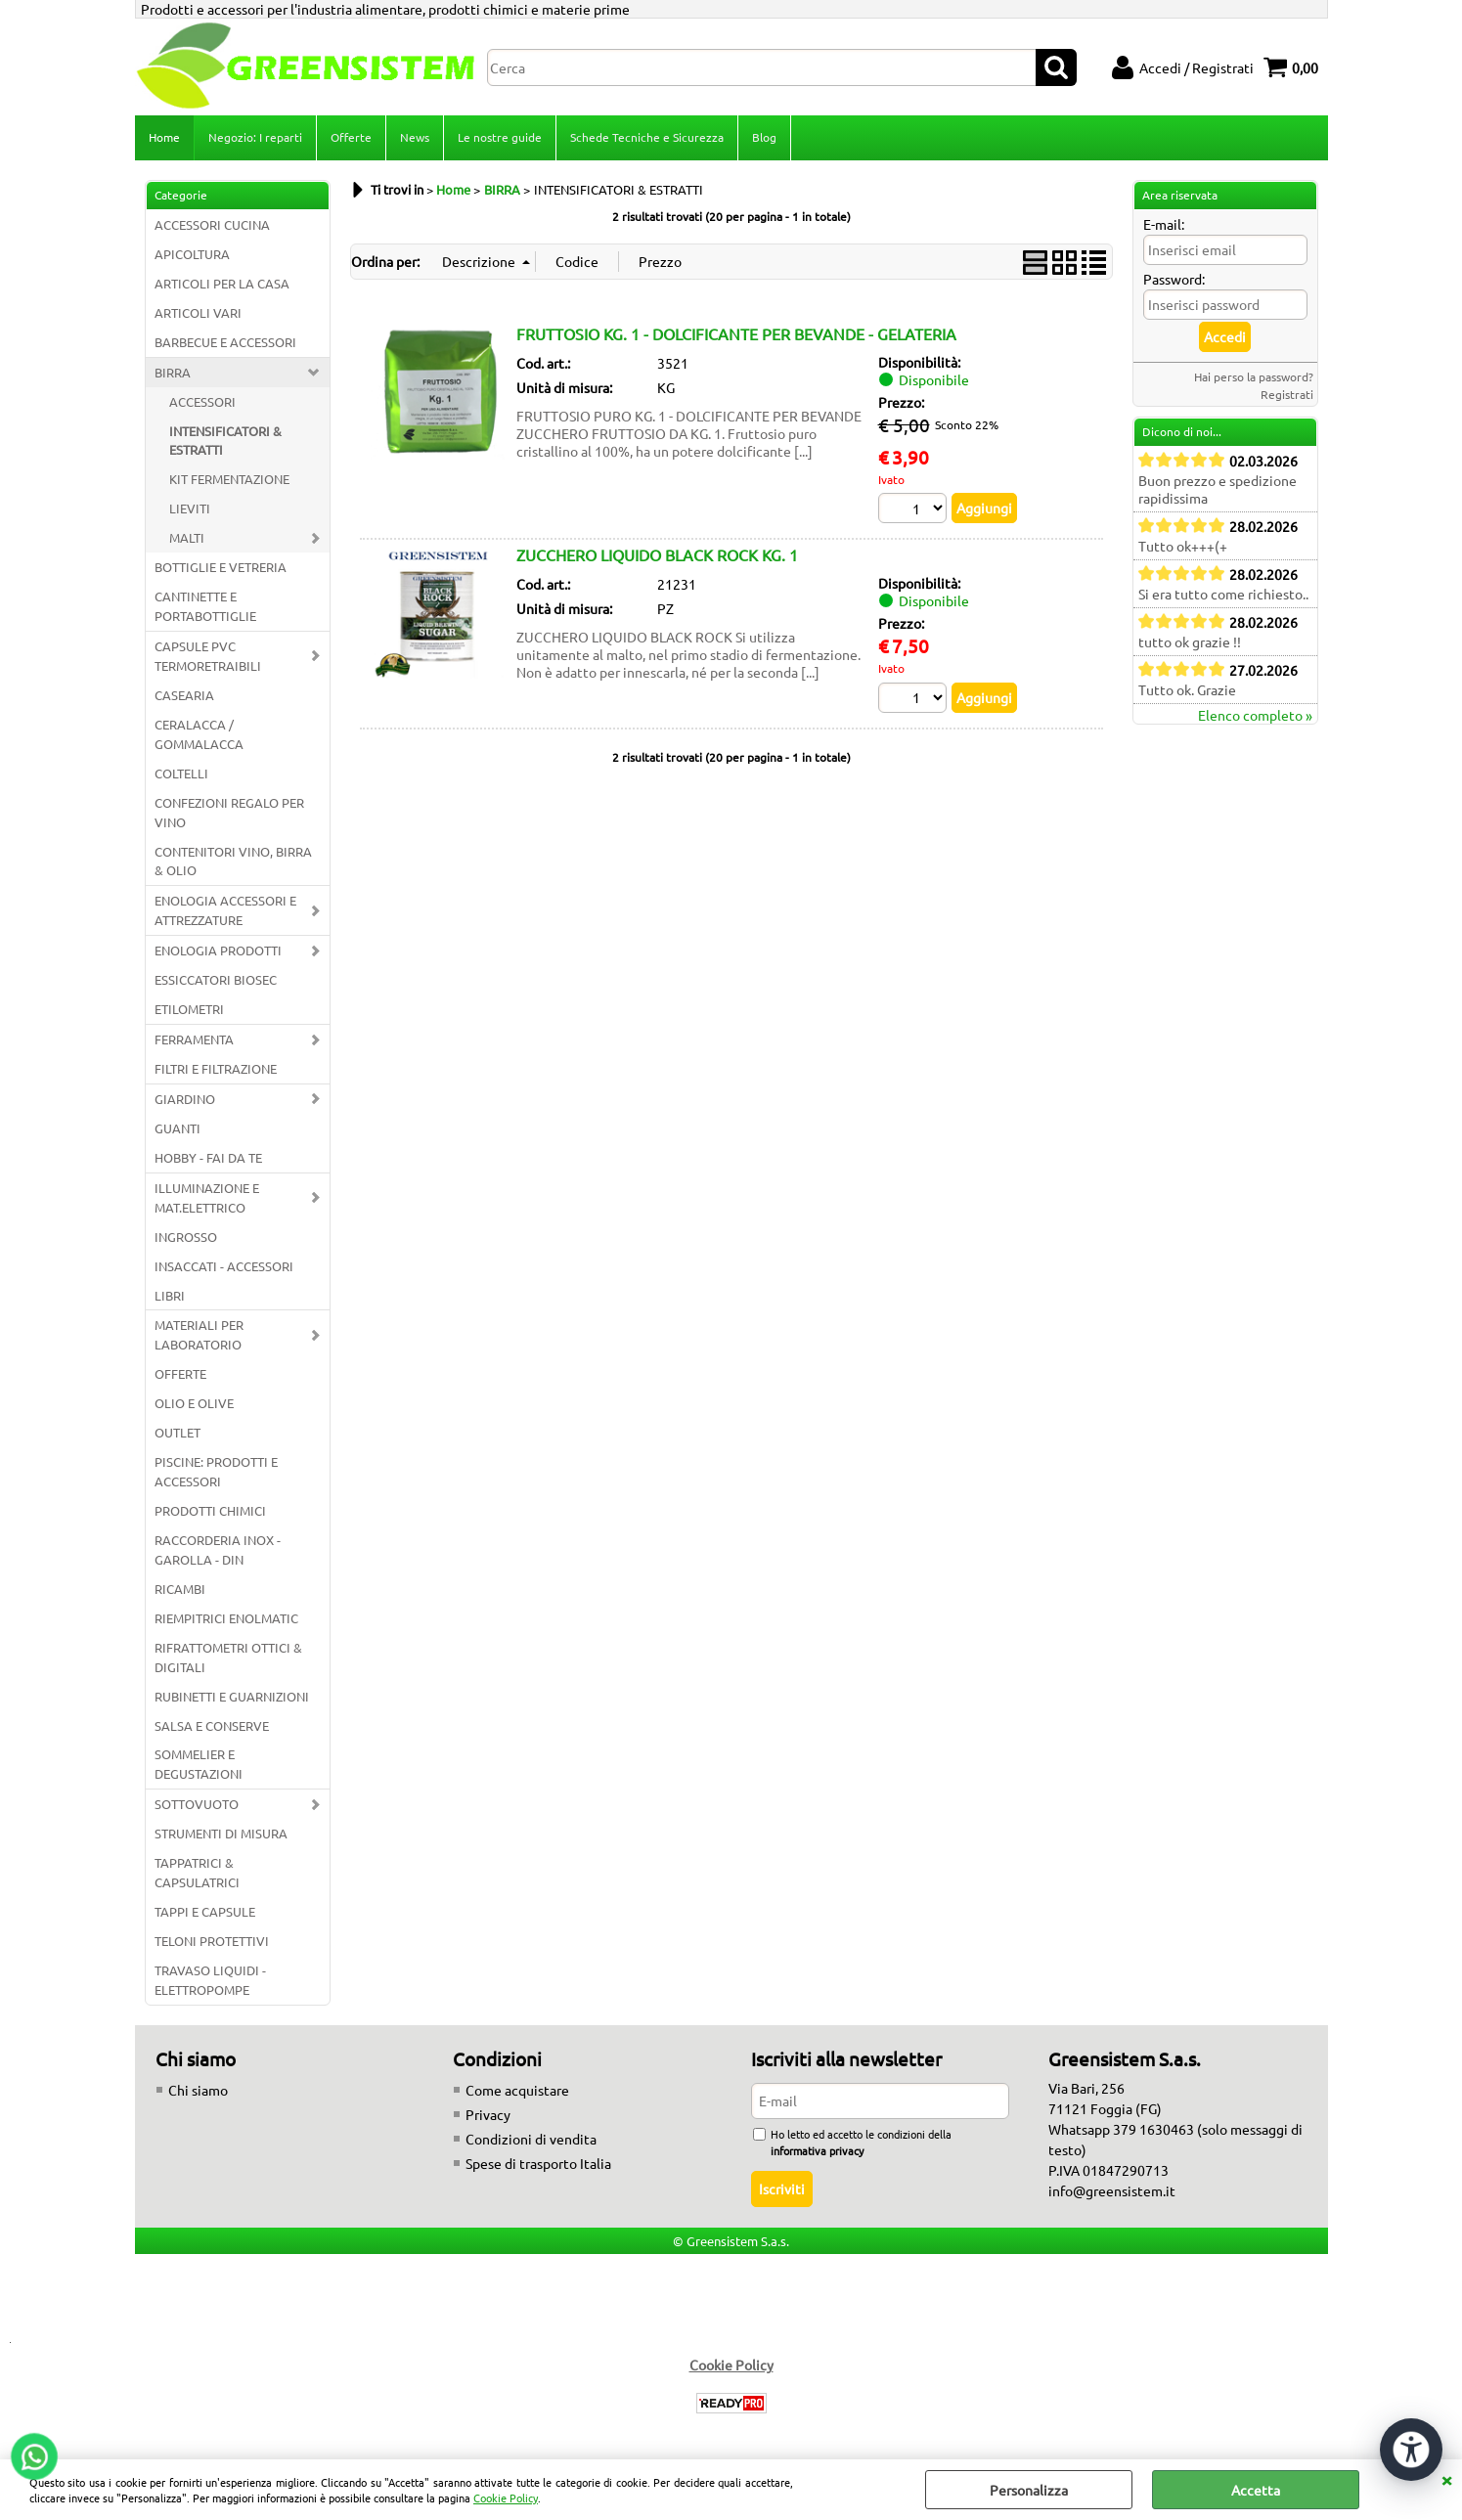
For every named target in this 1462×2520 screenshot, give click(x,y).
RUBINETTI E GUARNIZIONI (232, 1696)
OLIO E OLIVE (194, 1402)
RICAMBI (180, 1588)
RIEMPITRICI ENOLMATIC (226, 1618)
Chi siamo (198, 2090)
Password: (1174, 278)
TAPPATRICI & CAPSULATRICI (197, 1872)
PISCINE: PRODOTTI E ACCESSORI (216, 1471)
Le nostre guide (500, 137)
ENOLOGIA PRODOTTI (218, 950)
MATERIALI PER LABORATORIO (199, 1334)
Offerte (351, 137)
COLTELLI (181, 773)
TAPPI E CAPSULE (205, 1911)
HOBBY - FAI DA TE (208, 1157)
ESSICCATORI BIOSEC (216, 979)
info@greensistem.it (1111, 2190)
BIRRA (173, 372)
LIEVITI (189, 508)
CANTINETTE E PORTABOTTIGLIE (205, 606)
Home (164, 137)
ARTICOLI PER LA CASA (222, 283)
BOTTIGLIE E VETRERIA (221, 566)
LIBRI (170, 1295)
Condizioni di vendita (531, 2138)
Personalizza (1029, 2489)
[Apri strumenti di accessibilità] (1411, 2449)
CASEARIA (184, 694)
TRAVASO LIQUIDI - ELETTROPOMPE (210, 1980)
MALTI (186, 537)
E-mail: (1163, 224)
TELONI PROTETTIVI (212, 1940)
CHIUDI (1446, 2479)
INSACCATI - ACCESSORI (224, 1266)
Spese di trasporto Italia (538, 2163)
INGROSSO (186, 1236)
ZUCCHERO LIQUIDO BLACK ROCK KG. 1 (657, 554)
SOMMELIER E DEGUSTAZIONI (199, 1764)
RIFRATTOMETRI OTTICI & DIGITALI (228, 1657)
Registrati (1287, 394)
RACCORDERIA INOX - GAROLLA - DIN (218, 1549)
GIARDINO (185, 1098)
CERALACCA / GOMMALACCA (199, 734)
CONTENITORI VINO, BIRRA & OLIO (233, 861)
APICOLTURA (192, 253)
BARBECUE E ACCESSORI (225, 341)
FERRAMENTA (194, 1039)
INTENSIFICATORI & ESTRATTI (225, 440)
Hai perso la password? (1253, 376)
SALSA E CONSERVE (212, 1725)
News (414, 137)
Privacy (487, 2114)
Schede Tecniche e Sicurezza (647, 137)
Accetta (1255, 2489)
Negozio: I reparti (255, 137)
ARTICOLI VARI (198, 312)
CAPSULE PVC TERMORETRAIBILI (208, 656)
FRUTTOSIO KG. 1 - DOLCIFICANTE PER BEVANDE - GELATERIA (736, 333)
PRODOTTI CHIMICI (210, 1510)
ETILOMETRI (189, 1008)
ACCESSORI (202, 401)
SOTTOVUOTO (197, 1803)
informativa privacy (817, 2150)
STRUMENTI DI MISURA (221, 1833)
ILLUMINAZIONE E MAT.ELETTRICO (207, 1197)
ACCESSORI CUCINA (212, 224)
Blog (764, 137)
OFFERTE (180, 1373)
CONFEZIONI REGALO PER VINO (229, 812)
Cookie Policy (505, 2497)
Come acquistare (517, 2090)
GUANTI (177, 1128)
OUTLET (177, 1432)
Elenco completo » (1255, 715)
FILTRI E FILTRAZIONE (216, 1068)
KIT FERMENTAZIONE (229, 478)
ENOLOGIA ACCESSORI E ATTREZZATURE (225, 910)
